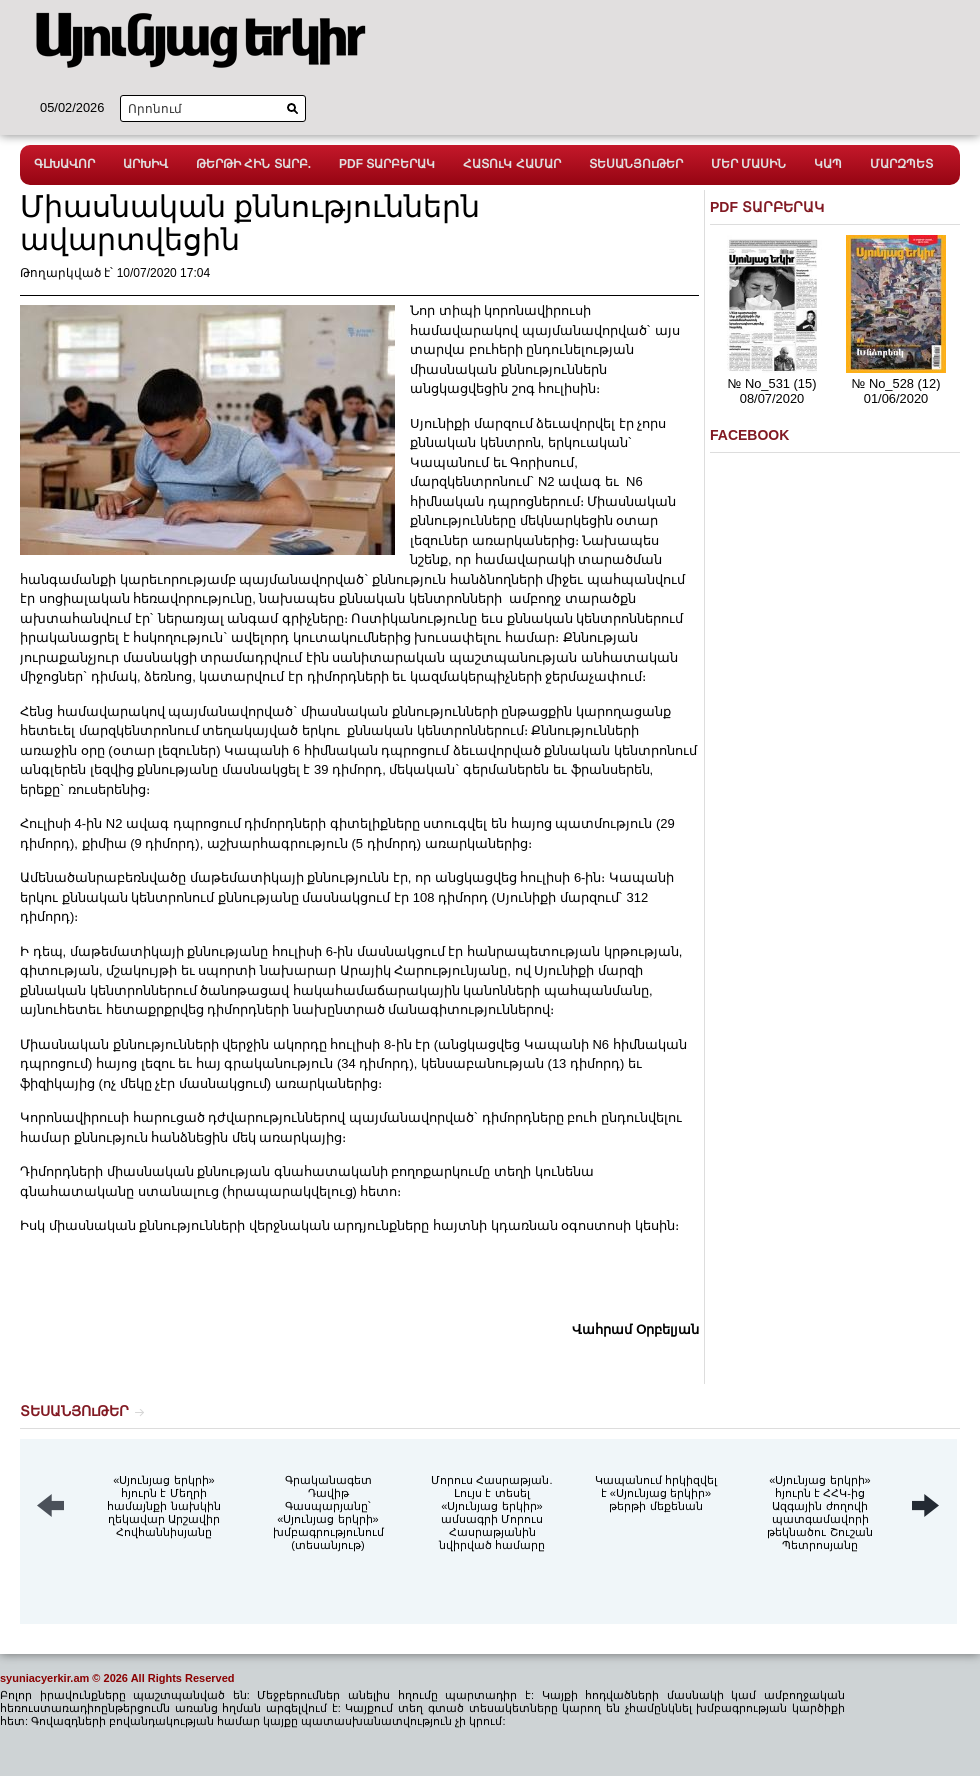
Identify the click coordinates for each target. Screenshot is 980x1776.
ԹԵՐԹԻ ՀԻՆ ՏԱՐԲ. (253, 164)
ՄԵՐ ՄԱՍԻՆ (748, 164)
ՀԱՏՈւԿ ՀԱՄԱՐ (511, 164)
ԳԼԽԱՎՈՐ (64, 164)
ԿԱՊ (828, 164)
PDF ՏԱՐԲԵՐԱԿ (387, 164)
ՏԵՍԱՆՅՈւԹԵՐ (636, 164)
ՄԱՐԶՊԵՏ (901, 164)
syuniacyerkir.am (44, 1678)
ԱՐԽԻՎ (145, 164)
